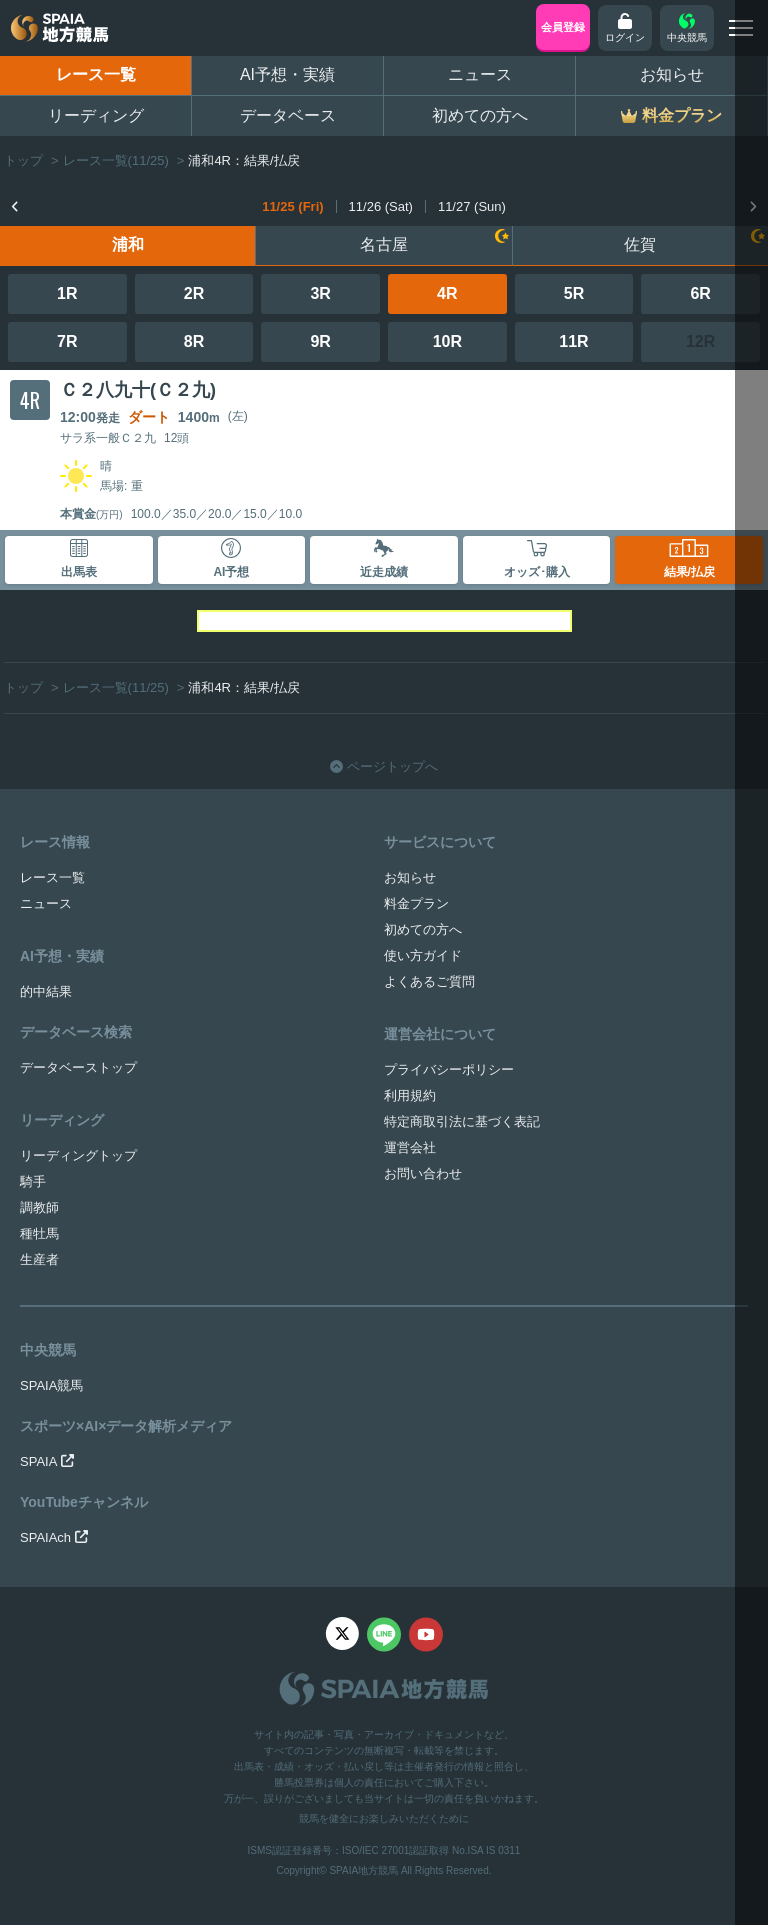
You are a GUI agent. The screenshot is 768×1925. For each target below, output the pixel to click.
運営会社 (410, 1147)
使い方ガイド (423, 955)
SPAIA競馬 (51, 1385)
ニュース (480, 74)
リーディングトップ (78, 1155)
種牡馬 (39, 1233)
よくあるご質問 (429, 981)
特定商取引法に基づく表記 (462, 1121)
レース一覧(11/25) (116, 160)
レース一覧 (96, 74)
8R (194, 341)
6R (700, 293)
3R (320, 293)
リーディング (96, 115)
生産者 (39, 1259)
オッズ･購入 (537, 558)
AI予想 (231, 558)
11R (573, 341)
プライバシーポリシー (449, 1069)
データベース (288, 115)
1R (67, 293)
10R (447, 341)
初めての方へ (480, 115)
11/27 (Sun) (472, 206)
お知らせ (672, 74)
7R (67, 341)
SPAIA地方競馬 (363, 1870)
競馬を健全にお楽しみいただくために (384, 1818)
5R (574, 293)
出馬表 (79, 558)
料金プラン (416, 903)
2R (194, 293)
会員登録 (563, 27)
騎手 (33, 1181)
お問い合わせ (423, 1173)
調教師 (39, 1207)
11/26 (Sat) (381, 206)
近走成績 (384, 558)
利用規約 (410, 1095)
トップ (23, 160)
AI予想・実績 (287, 74)
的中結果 (46, 991)
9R (320, 341)
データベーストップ (78, 1067)
